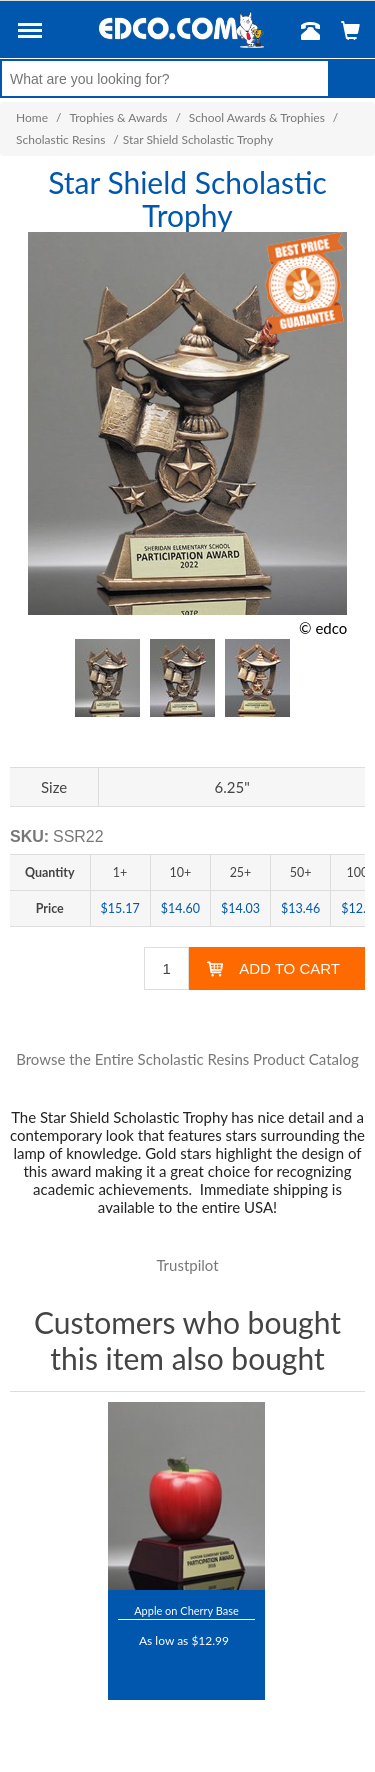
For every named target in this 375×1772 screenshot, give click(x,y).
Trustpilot (187, 1265)
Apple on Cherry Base (186, 1610)
